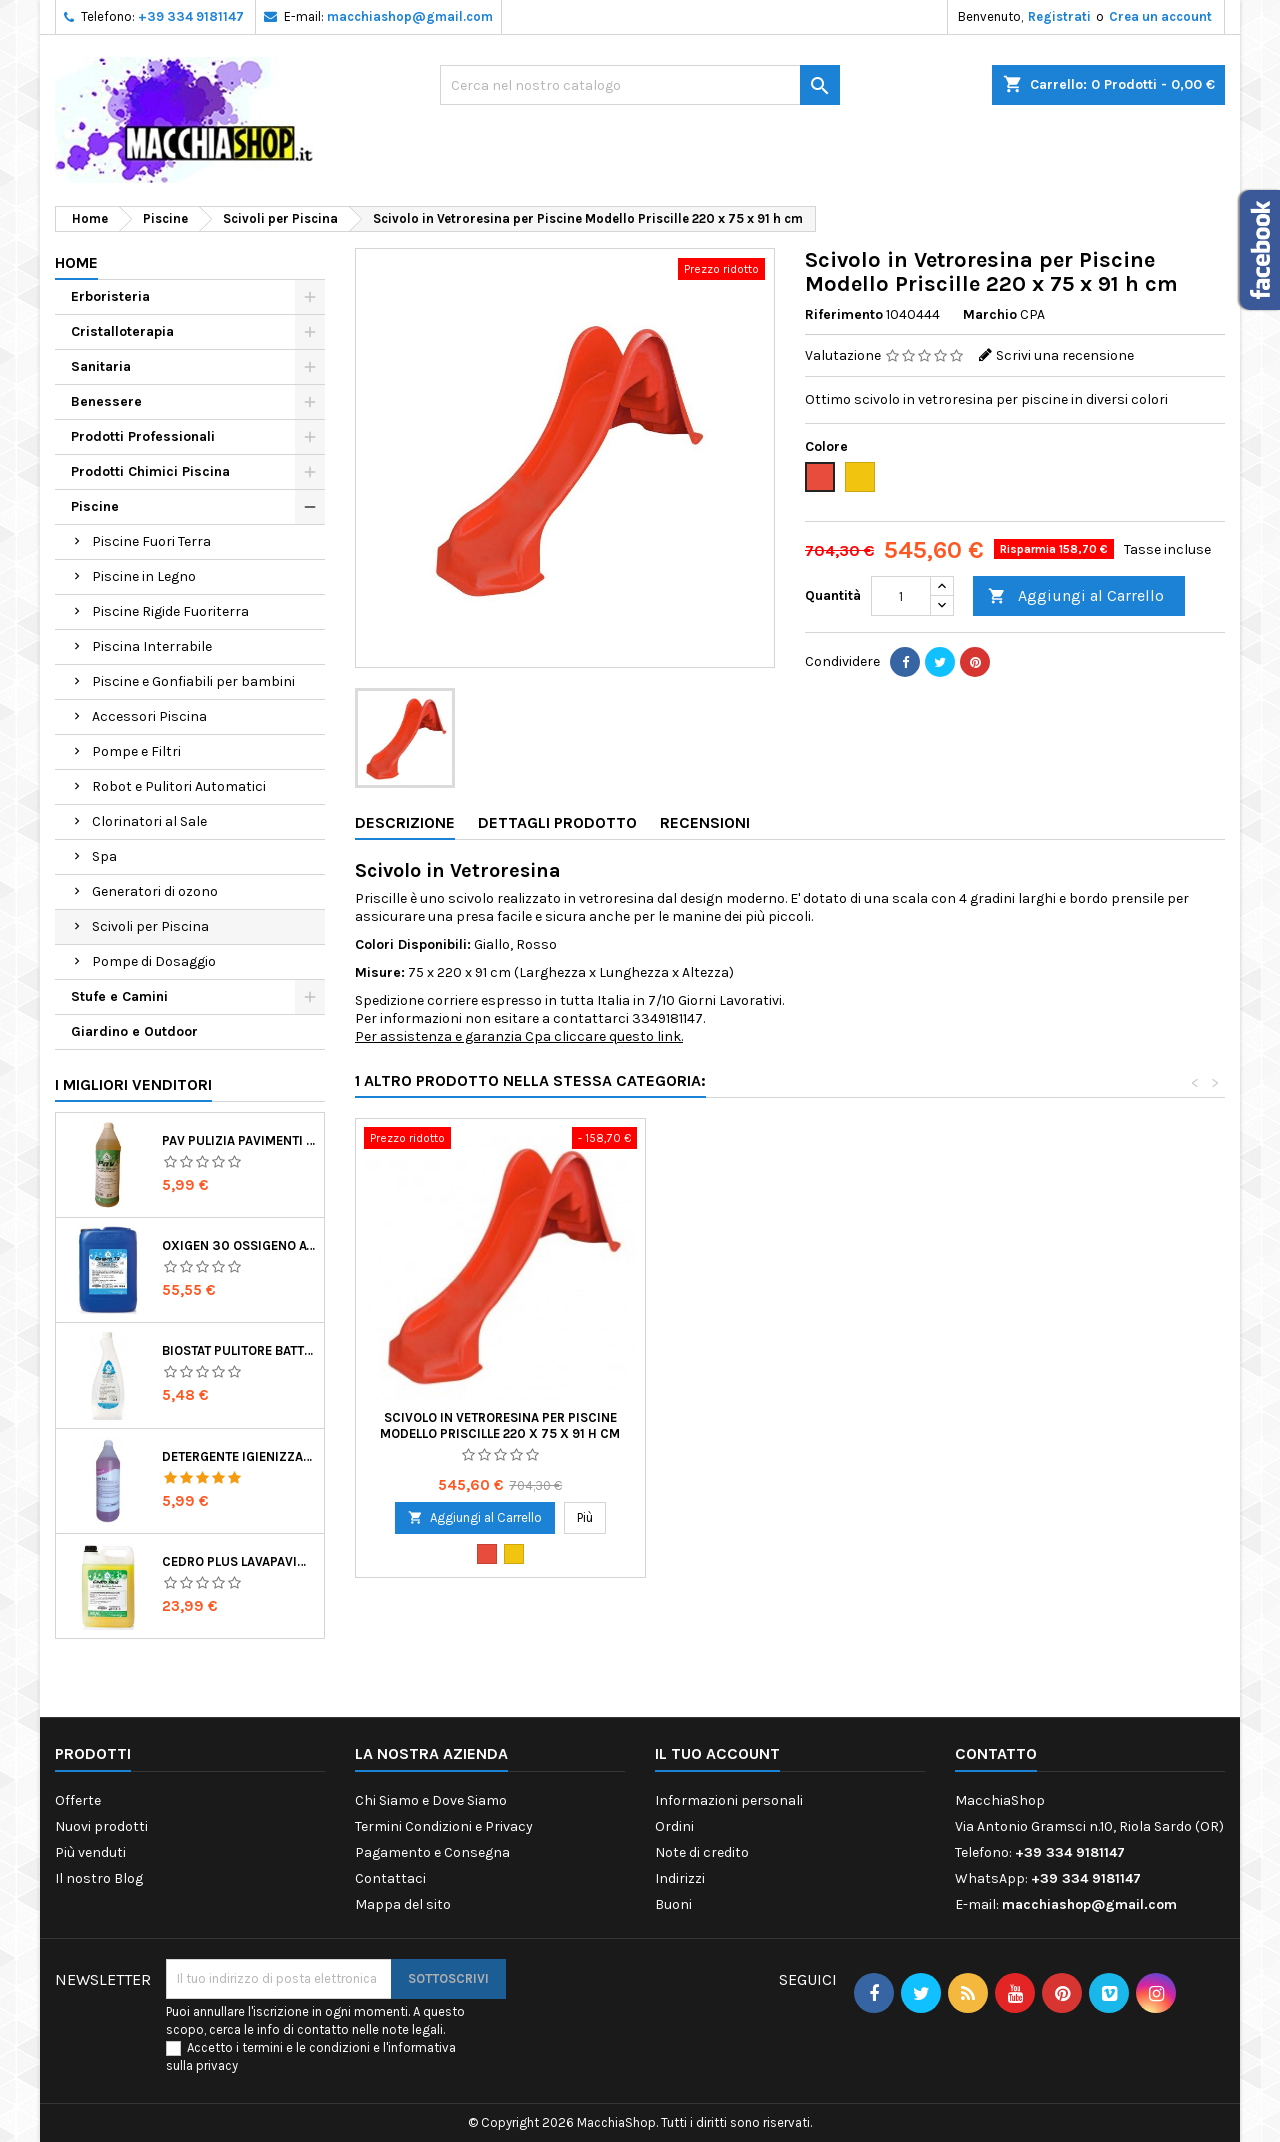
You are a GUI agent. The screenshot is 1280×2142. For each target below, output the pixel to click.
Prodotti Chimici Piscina (150, 471)
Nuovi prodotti (101, 1826)
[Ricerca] (640, 85)
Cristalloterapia (122, 331)
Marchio (990, 314)
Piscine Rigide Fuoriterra (170, 611)
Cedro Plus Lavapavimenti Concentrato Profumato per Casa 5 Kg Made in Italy (239, 1561)
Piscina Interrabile (152, 646)
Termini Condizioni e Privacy (444, 1826)
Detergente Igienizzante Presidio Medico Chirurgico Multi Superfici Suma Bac (239, 1456)
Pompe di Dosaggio (154, 961)
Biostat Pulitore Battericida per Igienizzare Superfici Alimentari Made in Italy (239, 1350)
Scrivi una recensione (1065, 355)
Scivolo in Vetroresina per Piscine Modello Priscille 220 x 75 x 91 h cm (500, 1425)
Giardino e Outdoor (134, 1031)
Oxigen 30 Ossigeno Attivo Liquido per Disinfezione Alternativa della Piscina (239, 1245)
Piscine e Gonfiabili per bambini (193, 681)
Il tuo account (717, 1753)
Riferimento (844, 314)
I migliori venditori (133, 1084)
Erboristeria (110, 296)
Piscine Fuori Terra (151, 541)
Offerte (78, 1800)
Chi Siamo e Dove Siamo (431, 1800)
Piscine (95, 506)
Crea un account (1160, 16)
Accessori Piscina (149, 716)
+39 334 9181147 (191, 16)
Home (76, 262)
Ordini (674, 1826)
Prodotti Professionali (143, 436)
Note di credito (702, 1852)
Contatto (996, 1753)
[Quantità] (901, 596)
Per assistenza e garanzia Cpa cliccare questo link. (519, 1036)
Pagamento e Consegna (432, 1852)
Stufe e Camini (119, 996)
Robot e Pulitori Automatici (179, 786)
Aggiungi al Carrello (1076, 596)
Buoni (673, 1904)
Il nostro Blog (99, 1878)
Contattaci (390, 1878)
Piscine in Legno (144, 576)
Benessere (106, 401)
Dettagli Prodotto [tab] (557, 822)
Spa (104, 856)
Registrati (1059, 16)
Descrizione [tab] (405, 822)
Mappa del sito (403, 1904)
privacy (217, 2065)
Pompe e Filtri (136, 751)
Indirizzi (680, 1878)
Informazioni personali (729, 1800)
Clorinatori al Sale (149, 821)
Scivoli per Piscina (150, 926)
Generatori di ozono (155, 891)
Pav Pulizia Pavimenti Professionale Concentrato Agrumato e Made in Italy (239, 1140)
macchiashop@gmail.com (410, 16)
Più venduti (90, 1852)
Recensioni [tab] (705, 822)
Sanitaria (101, 366)
